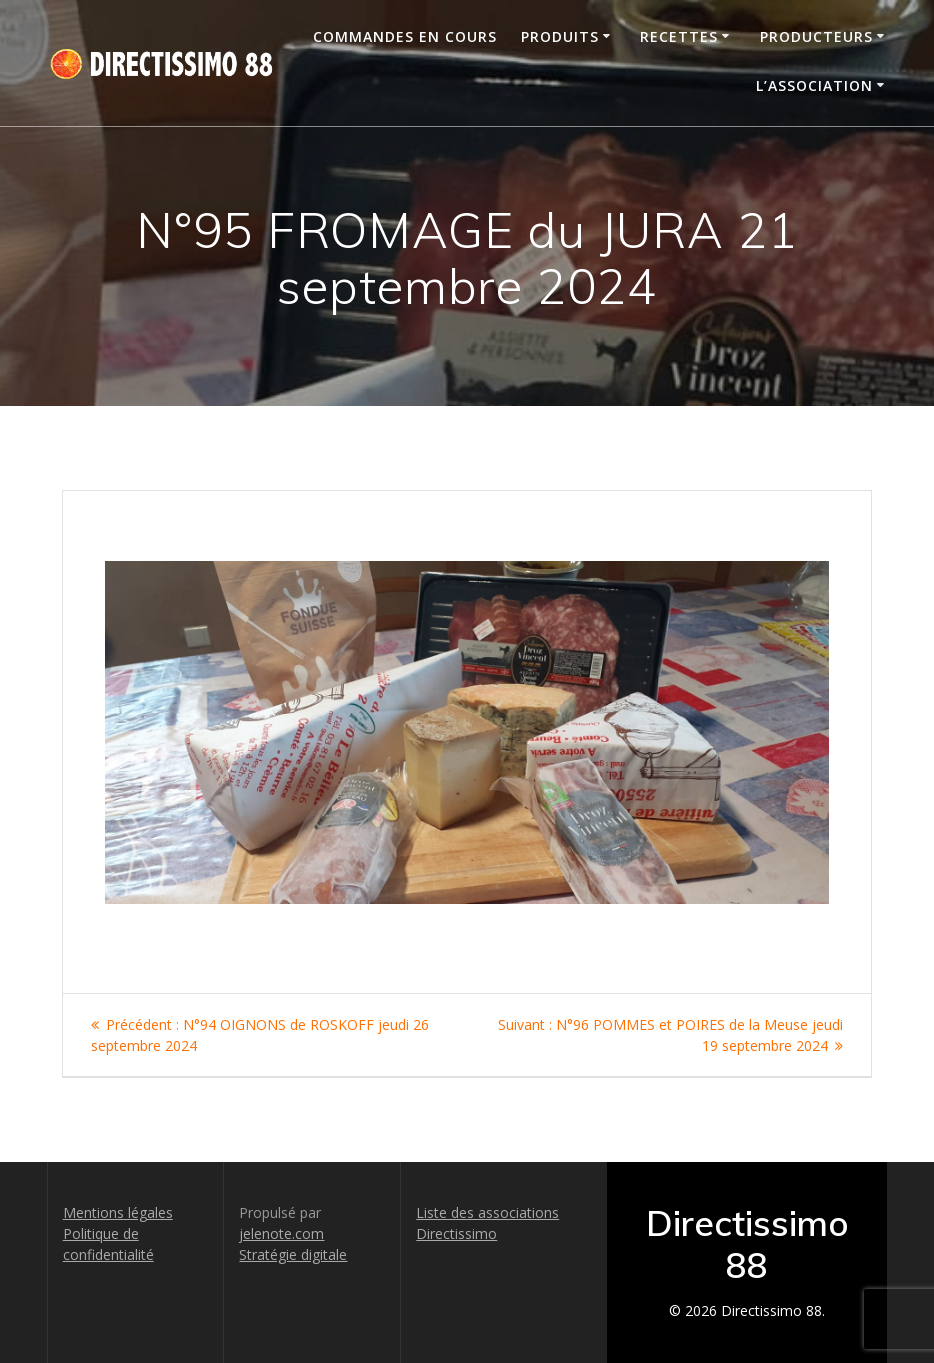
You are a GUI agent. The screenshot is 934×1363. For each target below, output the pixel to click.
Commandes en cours (405, 36)
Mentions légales (118, 1212)
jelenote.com (281, 1233)
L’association (814, 85)
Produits (560, 36)
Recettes (679, 36)
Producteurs (816, 36)
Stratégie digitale (293, 1254)
